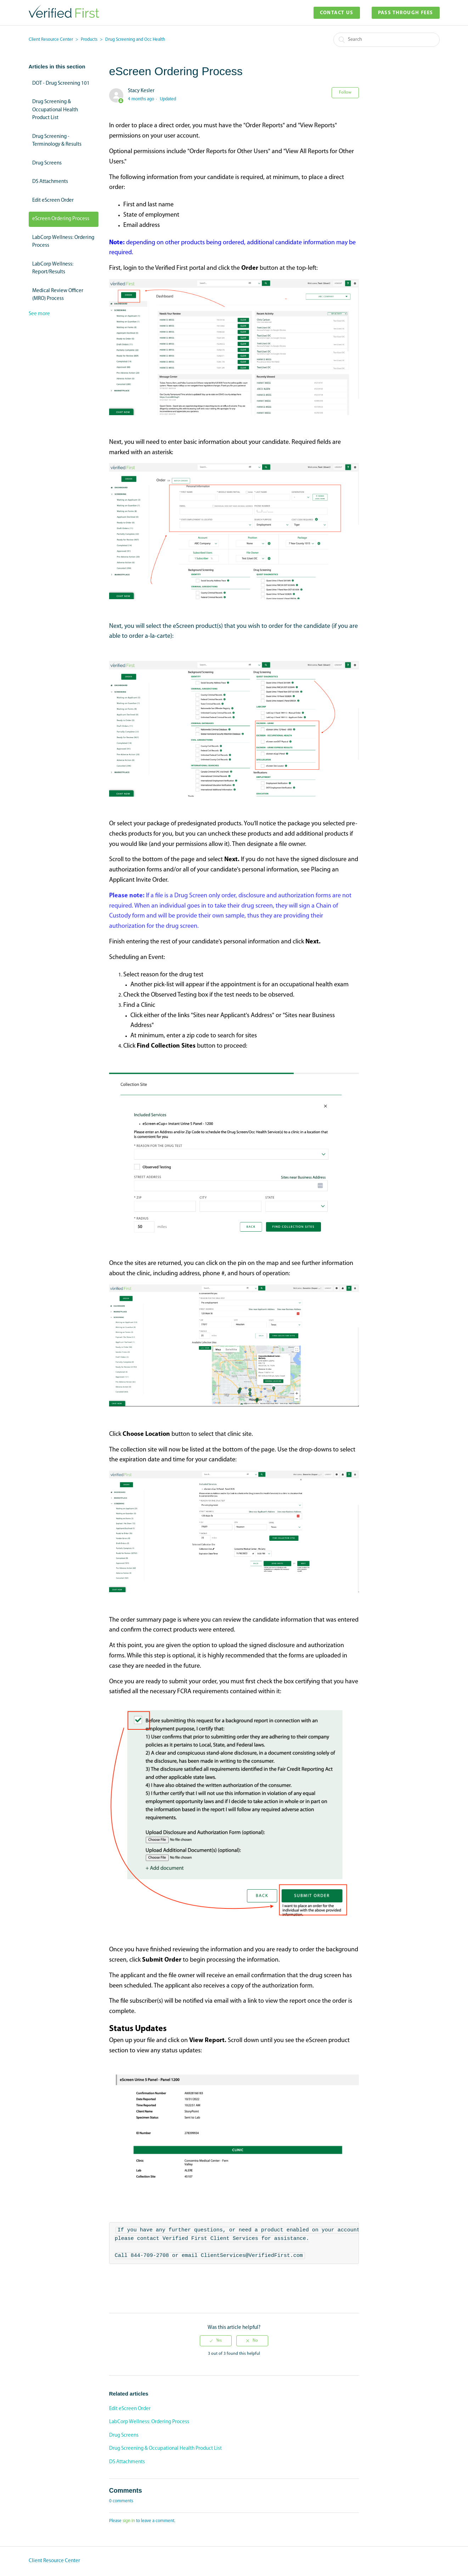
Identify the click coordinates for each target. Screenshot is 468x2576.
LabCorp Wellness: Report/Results (52, 268)
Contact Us (337, 13)
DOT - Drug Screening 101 (61, 83)
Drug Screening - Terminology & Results (56, 140)
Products (89, 39)
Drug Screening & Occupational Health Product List (55, 110)
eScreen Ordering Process (60, 219)
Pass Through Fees (405, 13)
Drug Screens (47, 163)
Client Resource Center (51, 39)
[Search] (386, 40)
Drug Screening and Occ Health (135, 39)
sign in (129, 2521)
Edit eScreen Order (53, 200)
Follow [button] (345, 92)
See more (39, 314)
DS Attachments (50, 181)
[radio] (216, 2340)
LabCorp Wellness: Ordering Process (63, 242)
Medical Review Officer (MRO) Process (57, 295)
